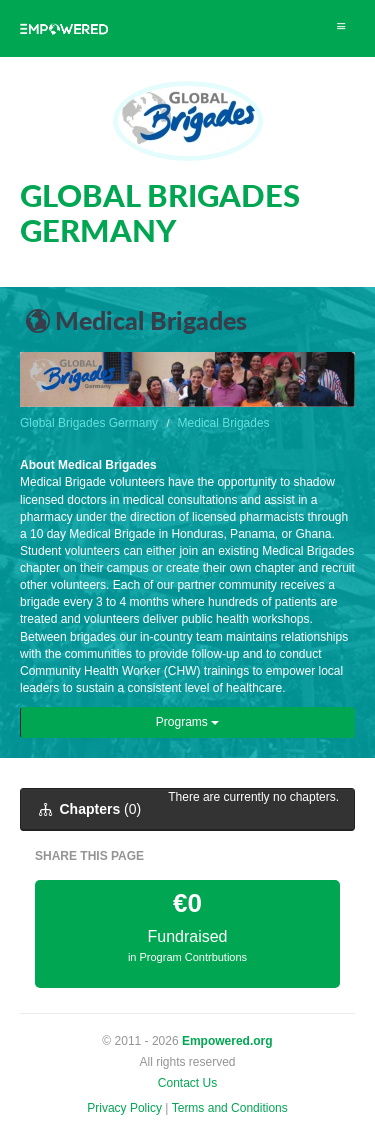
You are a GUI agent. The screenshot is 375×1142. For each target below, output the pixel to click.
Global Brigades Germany (89, 423)
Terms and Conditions (230, 1108)
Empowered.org (227, 1041)
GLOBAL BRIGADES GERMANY (160, 212)
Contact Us (187, 1083)
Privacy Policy (124, 1108)
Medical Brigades (224, 423)
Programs (187, 722)
